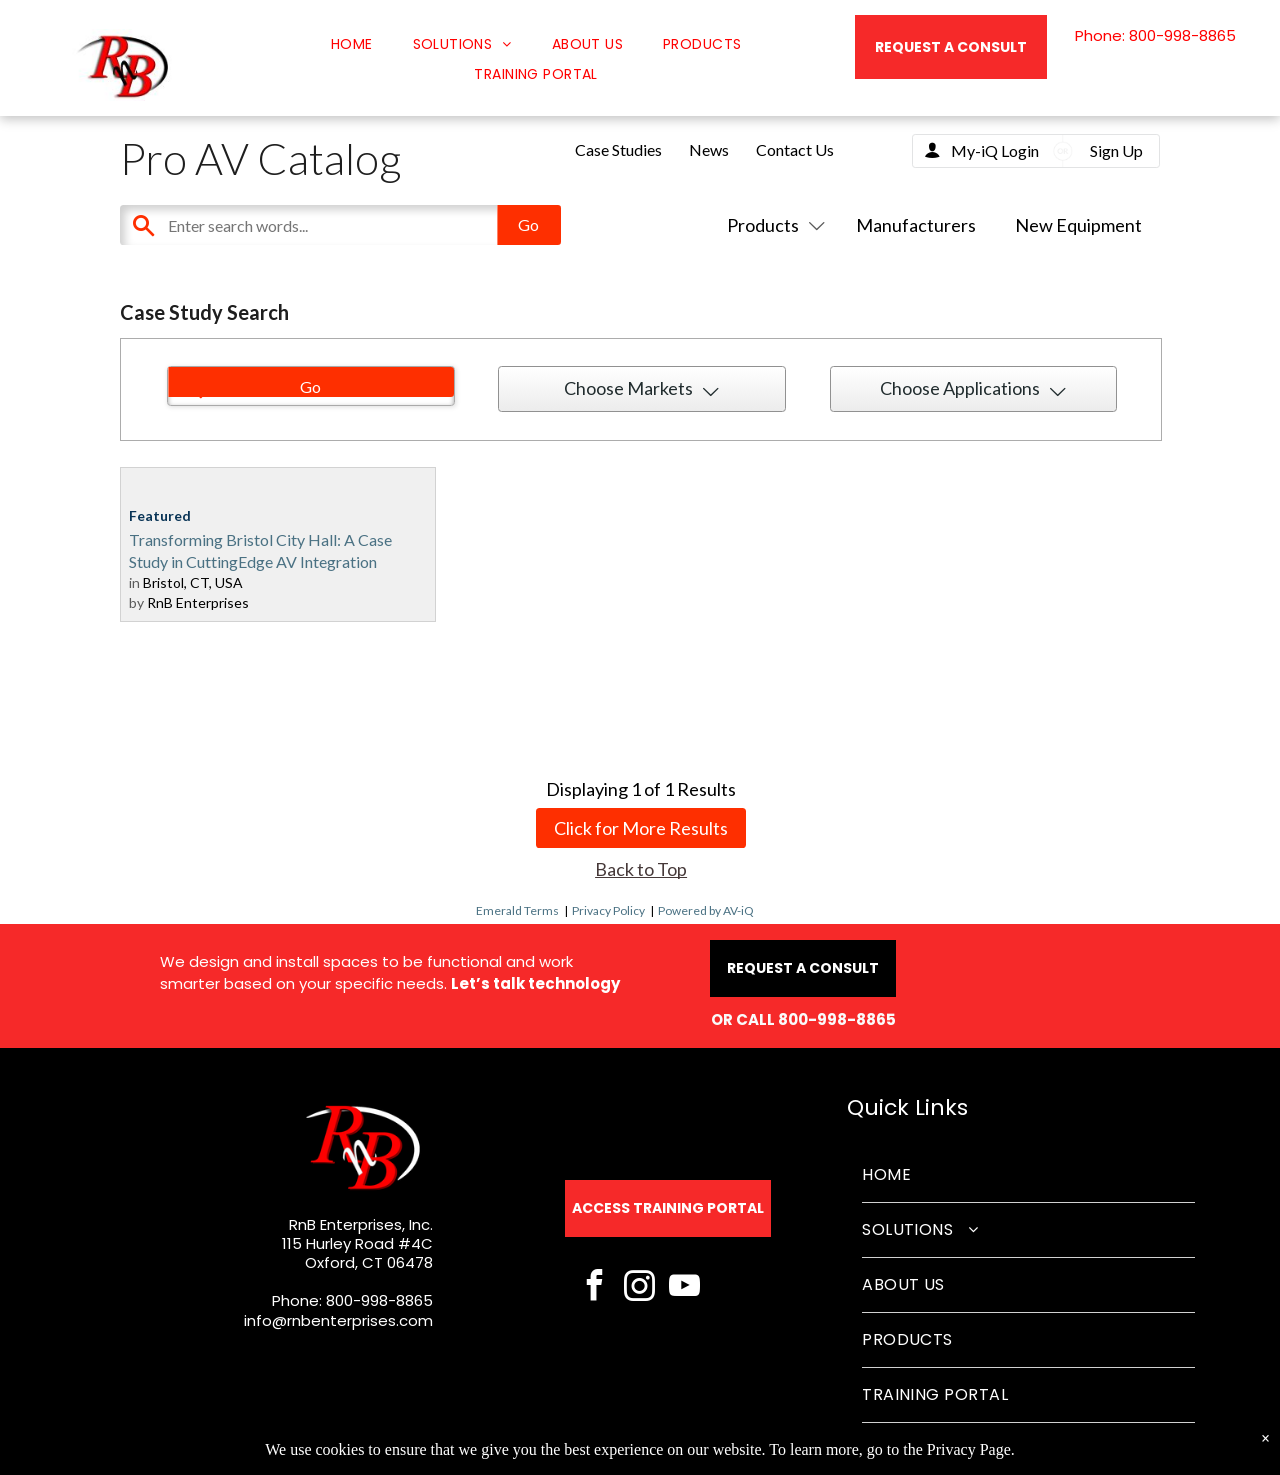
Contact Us (795, 149)
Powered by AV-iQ (706, 910)
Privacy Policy (608, 910)
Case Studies (618, 149)
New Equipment (1078, 225)
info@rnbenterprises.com (338, 1320)
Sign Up (1116, 150)
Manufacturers (916, 225)
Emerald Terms (517, 910)
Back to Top (641, 869)
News (709, 149)
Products (772, 225)
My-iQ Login (995, 150)
